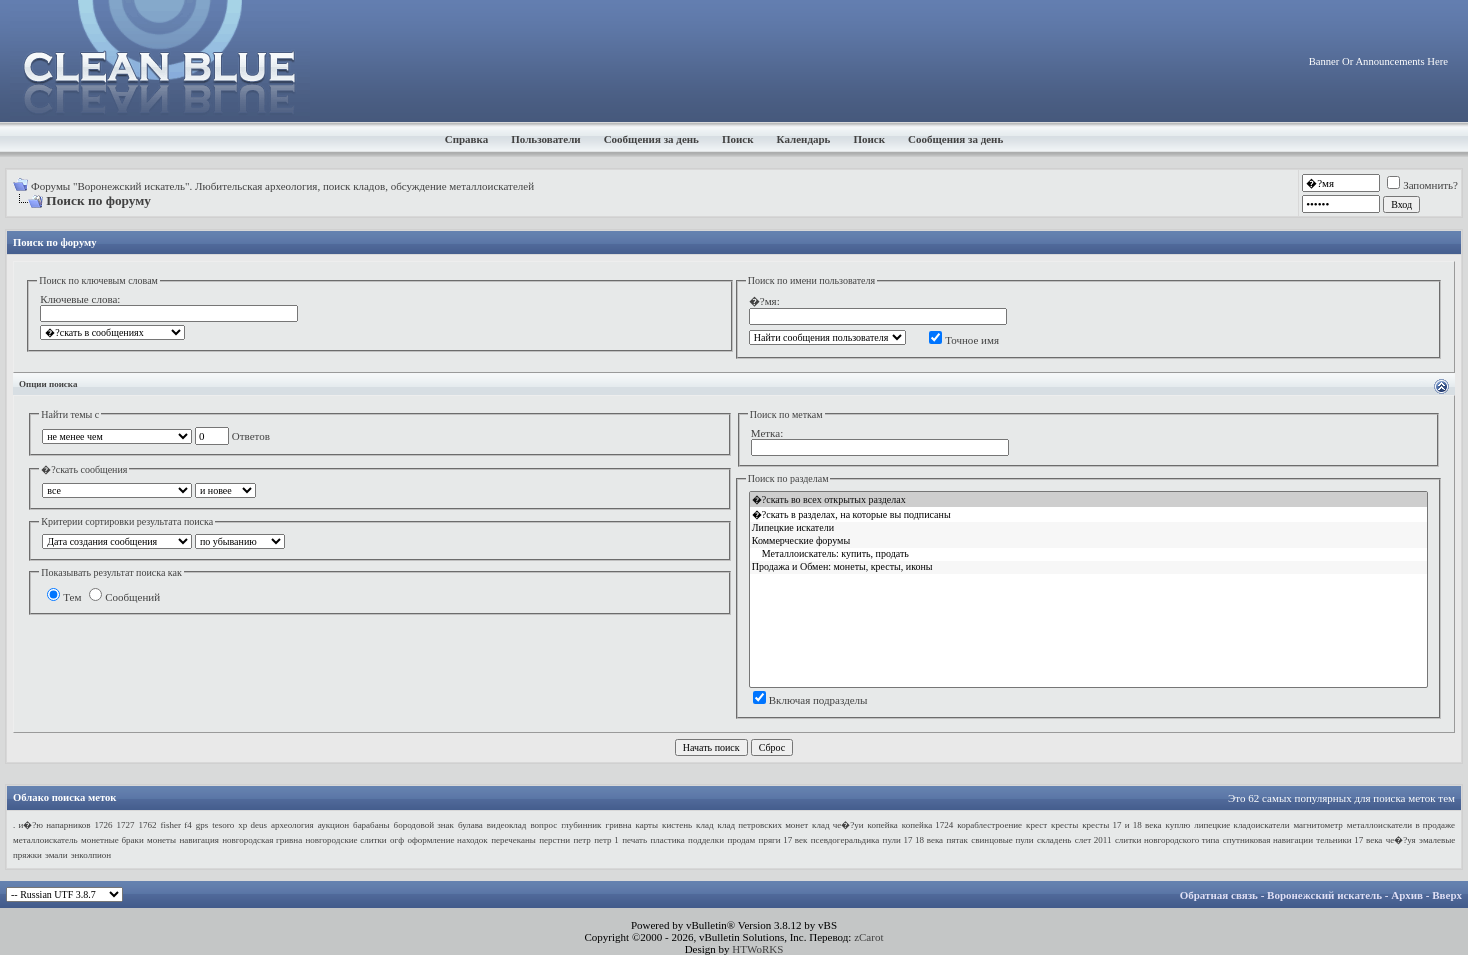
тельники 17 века (1349, 840)
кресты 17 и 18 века (1121, 825)
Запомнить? (1422, 185)
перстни (554, 840)
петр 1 (606, 840)
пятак (957, 840)
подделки (706, 840)
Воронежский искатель (1324, 895)
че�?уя (1401, 840)
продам (741, 840)
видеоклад (507, 825)
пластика (667, 840)
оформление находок (447, 840)
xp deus (252, 825)
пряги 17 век (783, 840)
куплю (1177, 825)
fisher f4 (176, 825)
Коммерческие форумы (1088, 541)
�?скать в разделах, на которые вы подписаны (1088, 514)
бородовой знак (424, 825)
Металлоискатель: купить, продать (1088, 554)
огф (397, 840)
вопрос (543, 825)
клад (704, 825)
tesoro (223, 825)
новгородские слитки (346, 840)
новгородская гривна (262, 840)
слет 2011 (1093, 840)
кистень (677, 825)
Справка (467, 139)
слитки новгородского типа (1167, 840)
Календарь (804, 139)
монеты (161, 840)
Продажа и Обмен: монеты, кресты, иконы (1088, 567)
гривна (618, 825)
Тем (64, 597)
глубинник (581, 825)
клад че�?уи (838, 825)
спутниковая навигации (1268, 840)
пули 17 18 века (913, 840)
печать (634, 840)
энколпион (91, 855)
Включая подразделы (810, 700)
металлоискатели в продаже (1401, 825)
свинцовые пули (1002, 840)
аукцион (333, 825)
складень (1054, 840)
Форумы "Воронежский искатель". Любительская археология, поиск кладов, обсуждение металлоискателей (282, 186)
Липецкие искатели (1088, 528)
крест (1036, 825)
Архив (1407, 895)
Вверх (1447, 895)
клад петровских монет (763, 825)
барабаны (371, 825)
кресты (1064, 825)
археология (292, 825)
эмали (56, 855)
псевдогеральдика (845, 840)
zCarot (868, 937)
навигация (199, 840)
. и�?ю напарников (52, 825)
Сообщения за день (651, 139)
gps (202, 825)
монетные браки (112, 840)
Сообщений (124, 597)
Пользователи (545, 139)
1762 (148, 825)
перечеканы (513, 840)
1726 (104, 825)
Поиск (738, 139)
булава (470, 825)
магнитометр (1317, 825)
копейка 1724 (928, 825)
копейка (883, 825)
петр (582, 840)
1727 (126, 825)
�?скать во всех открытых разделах (1088, 499)
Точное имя (964, 340)
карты (647, 825)
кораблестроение (989, 825)
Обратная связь (1219, 895)
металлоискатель (45, 840)
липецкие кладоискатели (1241, 825)
